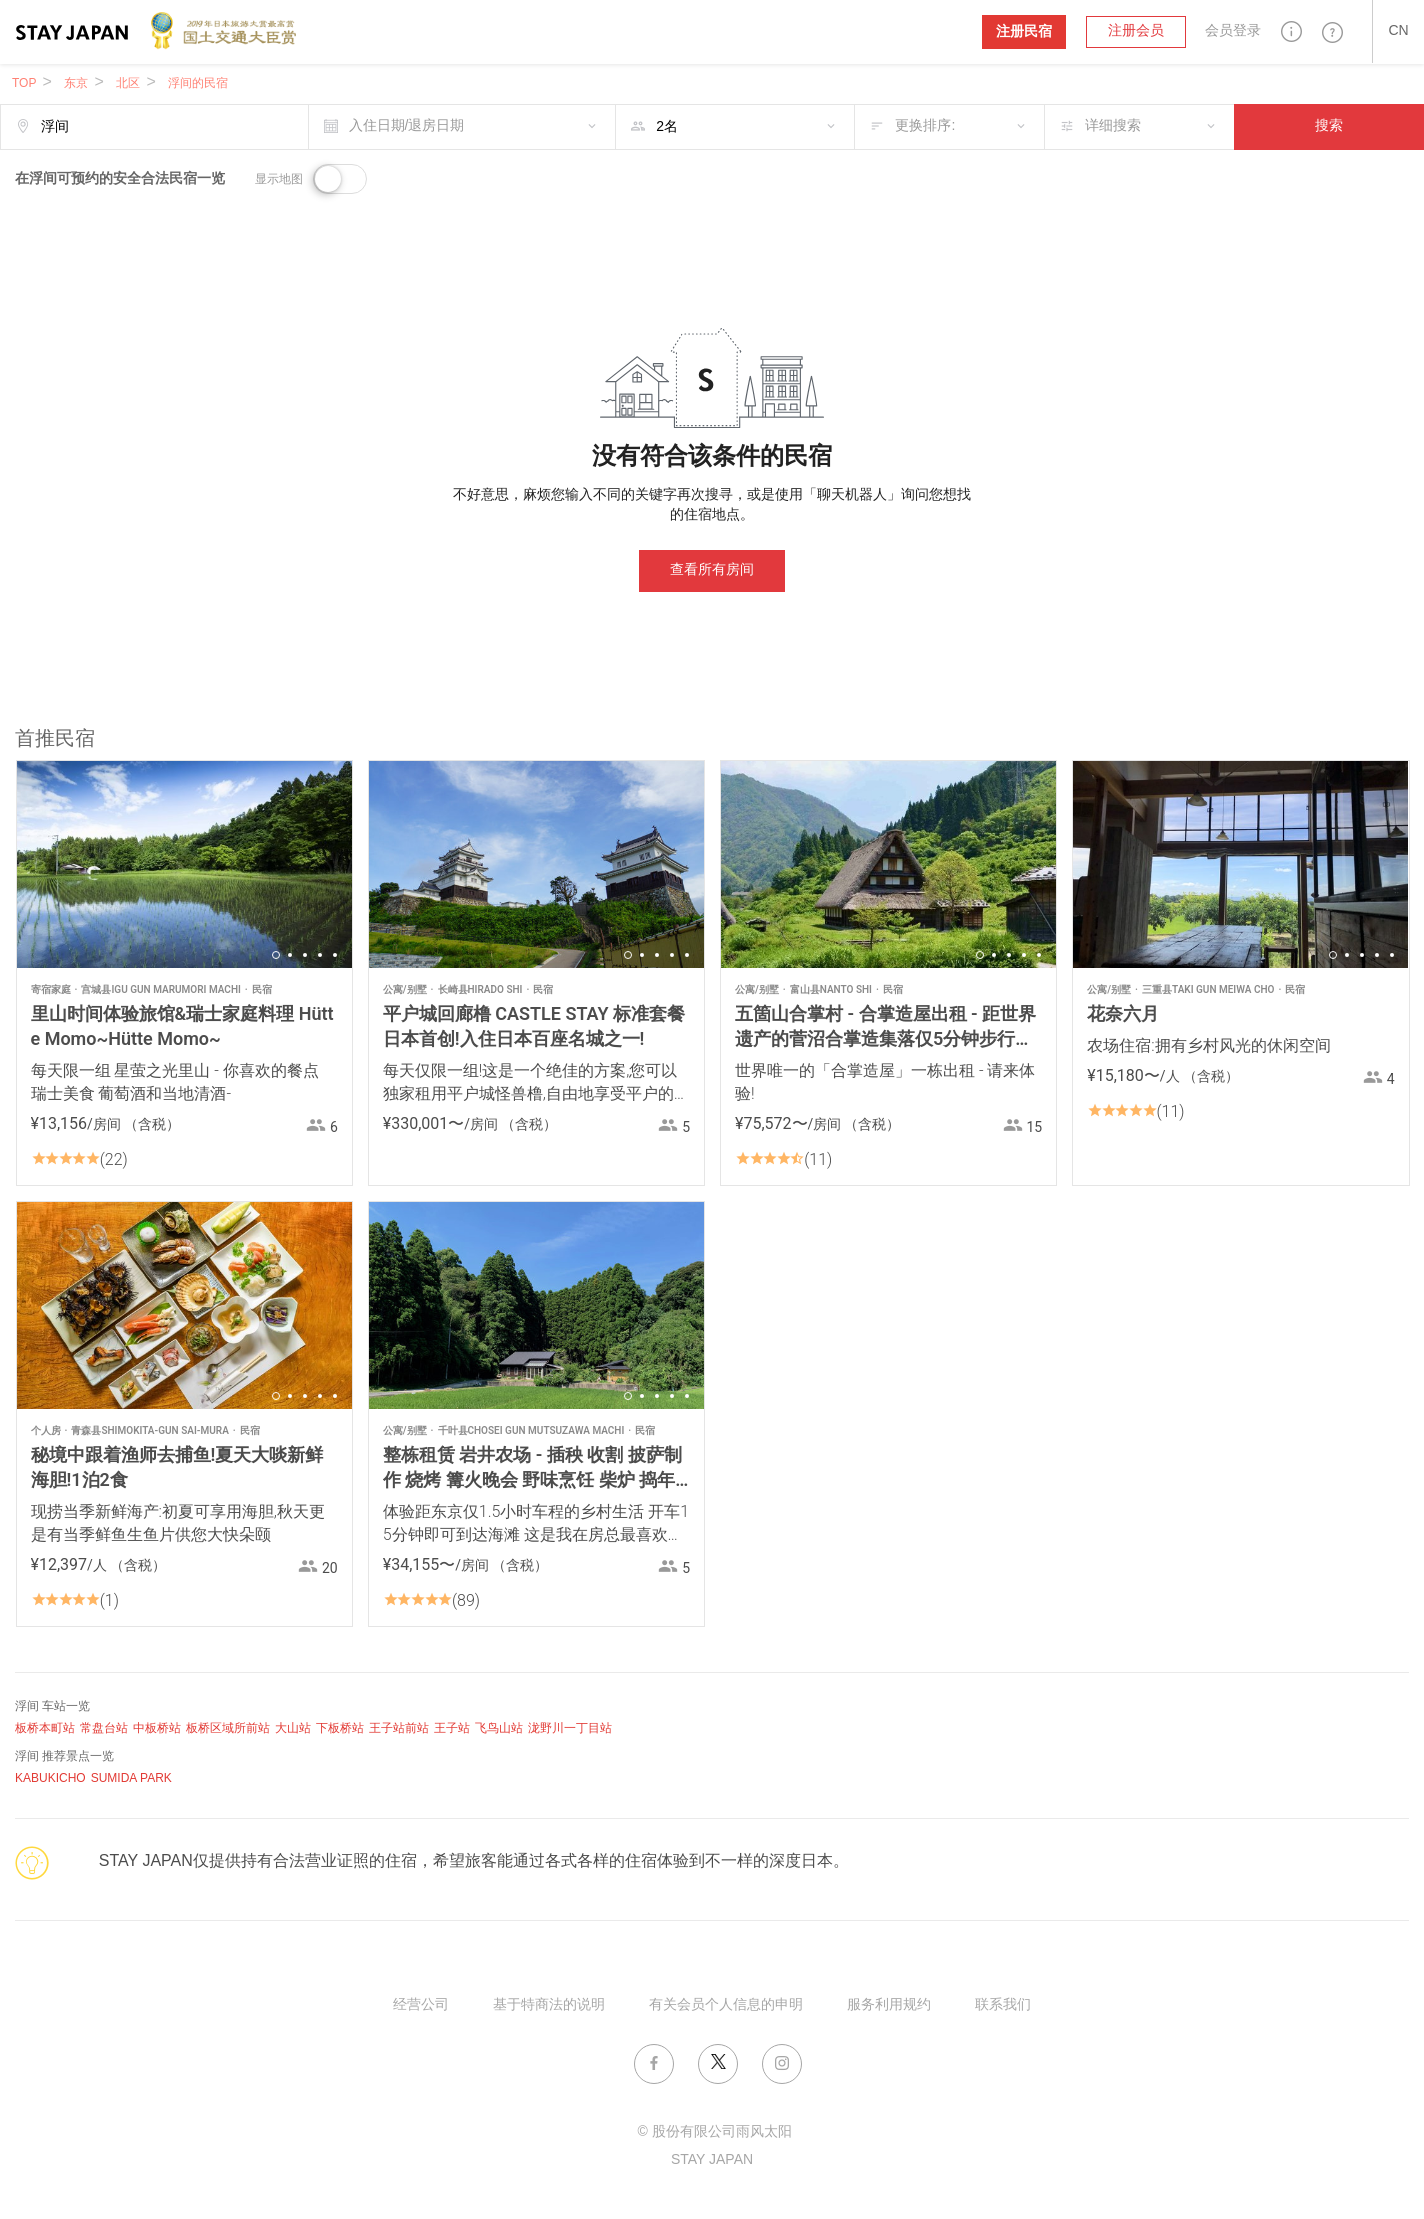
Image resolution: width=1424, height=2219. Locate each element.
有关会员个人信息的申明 (726, 2005)
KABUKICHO (50, 1778)
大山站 (293, 1728)
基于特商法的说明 (549, 2005)
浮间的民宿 (198, 83)
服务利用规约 (889, 2005)
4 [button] (320, 955)
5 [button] (335, 955)
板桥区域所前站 (228, 1728)
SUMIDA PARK (131, 1778)
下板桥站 (340, 1728)
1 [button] (276, 955)
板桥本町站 (45, 1728)
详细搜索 (1113, 126)
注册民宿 (1024, 31)
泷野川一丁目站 (570, 1728)
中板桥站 (157, 1728)
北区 (128, 83)
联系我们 (1003, 2005)
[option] (184, 864)
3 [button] (305, 955)
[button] (1291, 31)
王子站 (452, 1728)
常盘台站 (104, 1728)
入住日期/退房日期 (407, 126)
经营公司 (421, 2005)
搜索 (1329, 126)
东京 (76, 83)
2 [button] (290, 955)
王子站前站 (399, 1728)
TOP (24, 83)
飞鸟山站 (499, 1728)
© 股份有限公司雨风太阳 (714, 2132)
